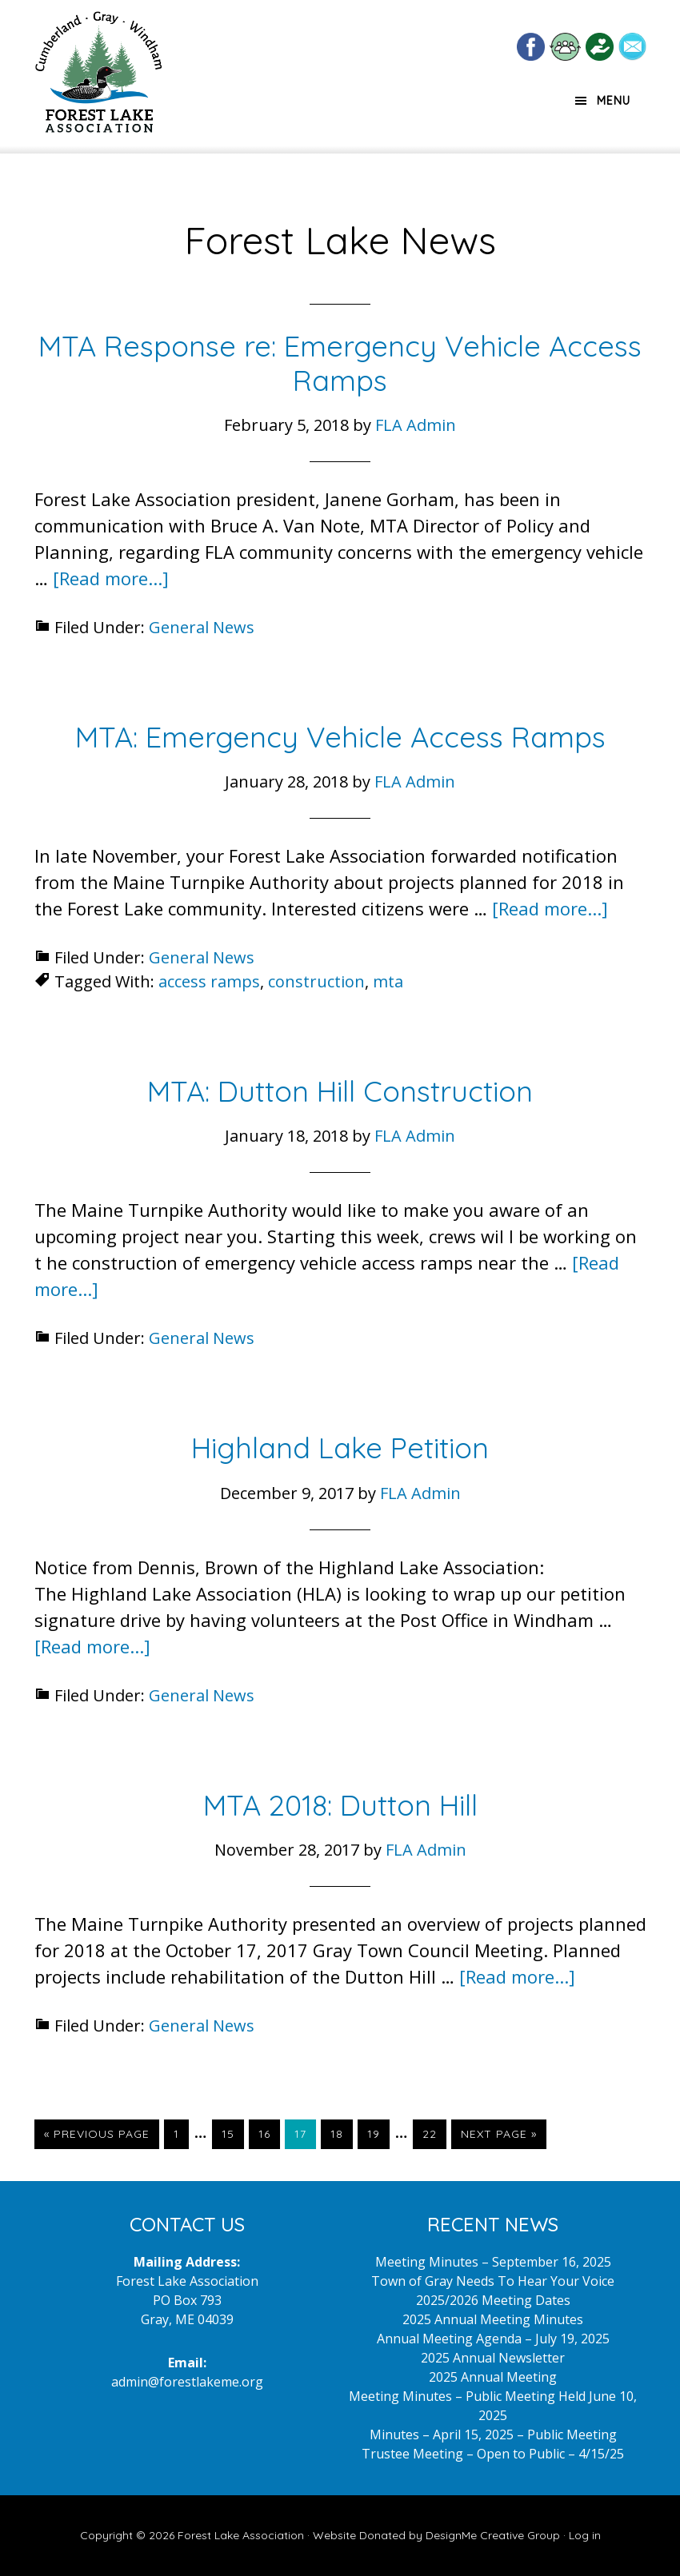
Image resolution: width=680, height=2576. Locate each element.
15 (232, 2133)
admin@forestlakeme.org (187, 2382)
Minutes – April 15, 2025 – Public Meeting (493, 2434)
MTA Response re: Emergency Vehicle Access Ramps (340, 363)
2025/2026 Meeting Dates (493, 2300)
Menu (613, 101)
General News (201, 627)
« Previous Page (97, 2137)
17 (305, 2133)
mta (388, 981)
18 (341, 2133)
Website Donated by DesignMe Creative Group (436, 2535)
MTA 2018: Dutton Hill (340, 1805)
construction (316, 981)
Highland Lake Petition (340, 1447)
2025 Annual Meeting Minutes (492, 2319)
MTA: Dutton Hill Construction (340, 1091)
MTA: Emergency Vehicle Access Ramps (340, 737)
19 (378, 2133)
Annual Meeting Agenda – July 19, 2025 (493, 2338)
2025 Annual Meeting (493, 2377)
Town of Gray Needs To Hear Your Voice (492, 2281)
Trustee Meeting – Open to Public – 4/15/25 (493, 2453)
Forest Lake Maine (98, 78)
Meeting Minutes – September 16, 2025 (493, 2262)
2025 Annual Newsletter (493, 2358)
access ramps (209, 981)
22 (434, 2133)
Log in (585, 2535)
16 (269, 2133)
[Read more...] (111, 578)
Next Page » (498, 2137)
